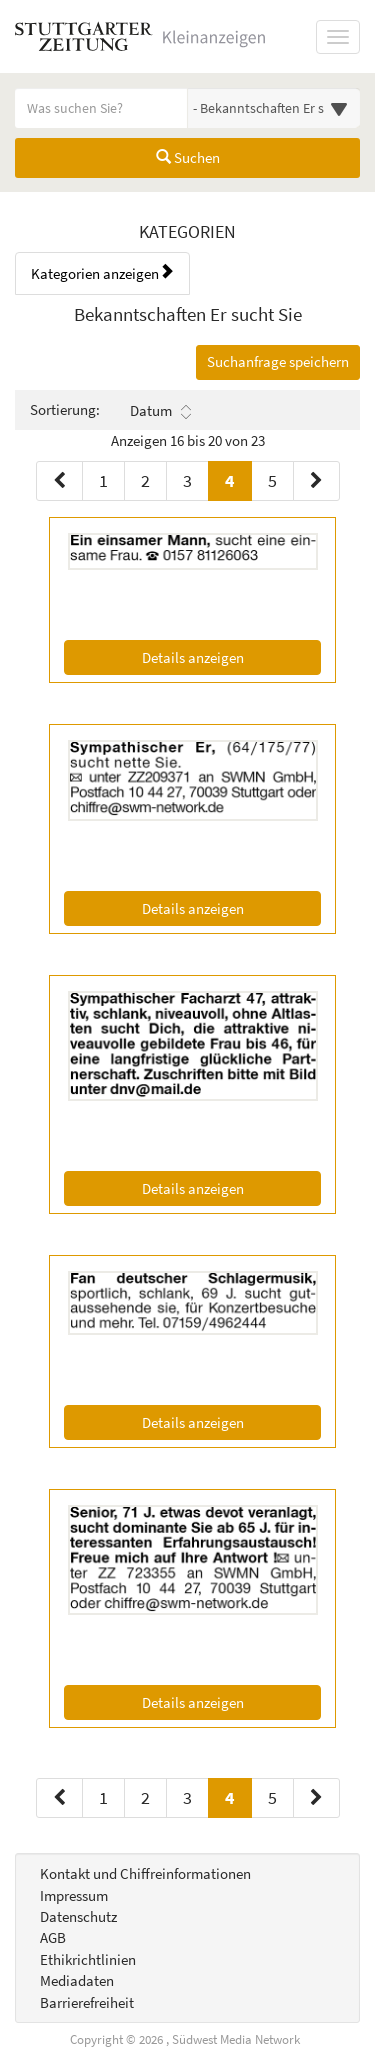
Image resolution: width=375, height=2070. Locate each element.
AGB (53, 1937)
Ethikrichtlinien (88, 1959)
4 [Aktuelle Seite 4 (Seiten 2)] (230, 1796)
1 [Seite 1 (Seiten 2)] (103, 1797)
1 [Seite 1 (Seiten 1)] (103, 480)
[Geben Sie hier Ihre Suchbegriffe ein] (101, 108)
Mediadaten (77, 1980)
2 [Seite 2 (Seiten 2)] (145, 1797)
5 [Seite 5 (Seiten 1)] (272, 480)
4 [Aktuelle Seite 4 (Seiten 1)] (230, 479)
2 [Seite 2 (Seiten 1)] (145, 480)
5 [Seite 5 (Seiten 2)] (272, 1797)
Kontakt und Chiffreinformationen (145, 1873)
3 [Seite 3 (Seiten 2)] (187, 1797)
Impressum (74, 1895)
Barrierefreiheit (87, 2002)
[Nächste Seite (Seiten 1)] (316, 481)
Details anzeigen (231, 656)
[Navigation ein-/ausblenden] (338, 37)
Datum (160, 411)
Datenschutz (78, 1916)
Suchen (188, 157)
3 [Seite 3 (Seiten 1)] (187, 480)
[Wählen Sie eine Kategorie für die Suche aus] (274, 108)
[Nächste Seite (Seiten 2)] (316, 1798)
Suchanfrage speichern (278, 361)
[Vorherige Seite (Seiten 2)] (59, 1798)
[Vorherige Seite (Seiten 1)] (59, 481)
